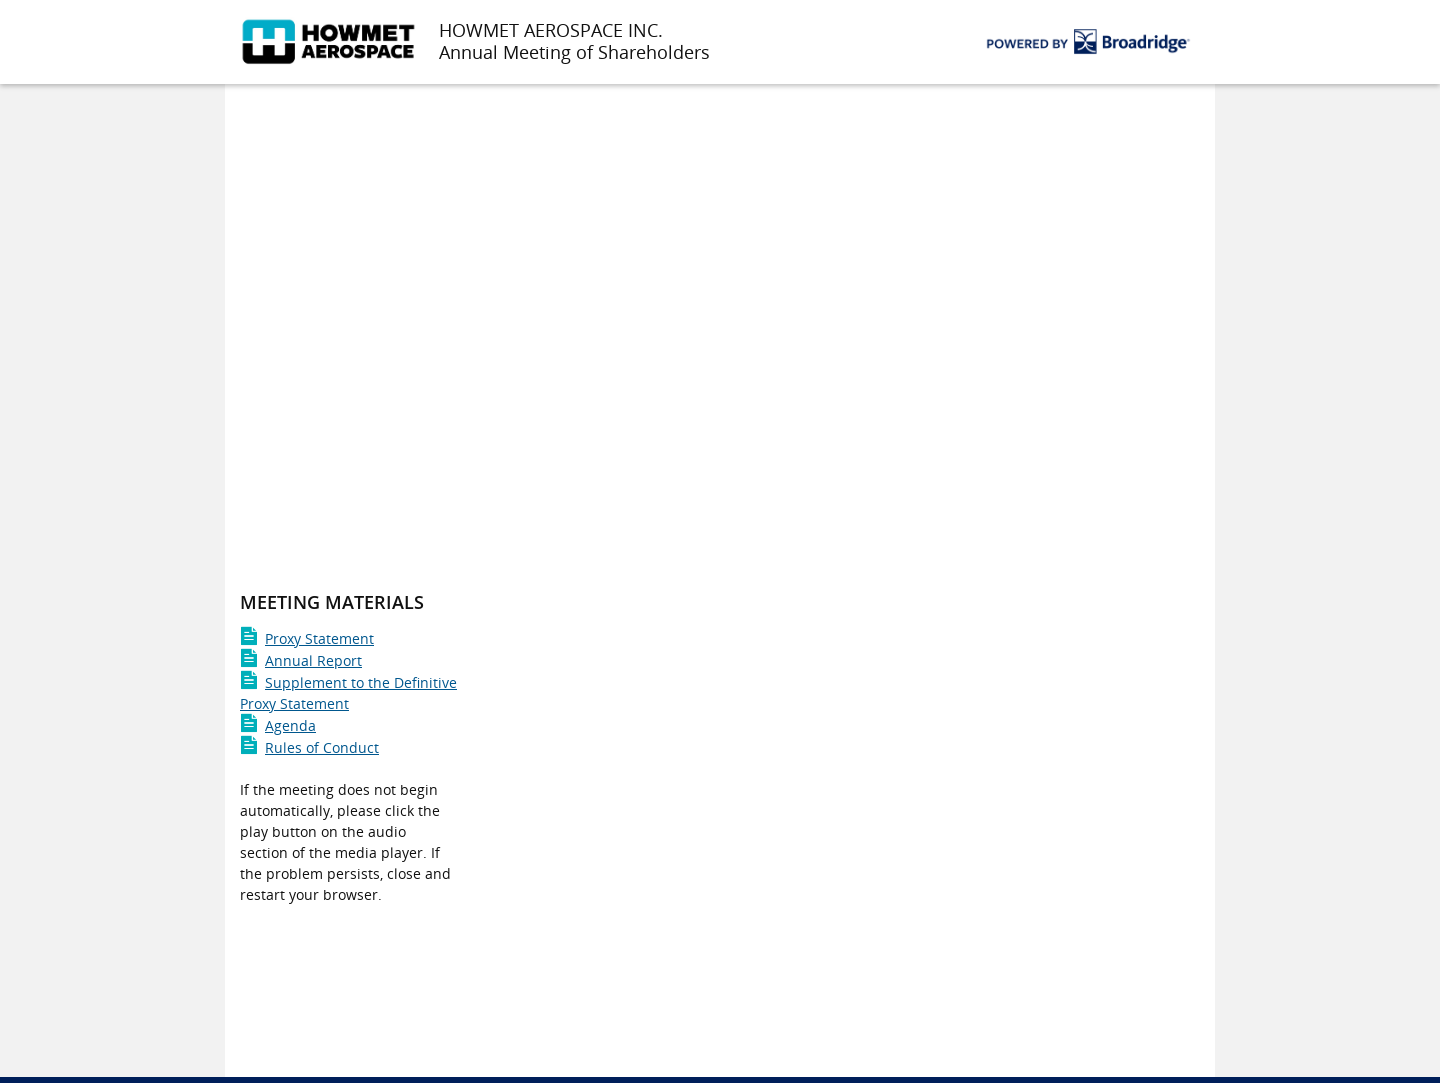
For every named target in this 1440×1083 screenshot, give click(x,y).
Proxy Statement (307, 638)
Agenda (278, 725)
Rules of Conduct (309, 747)
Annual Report (301, 660)
